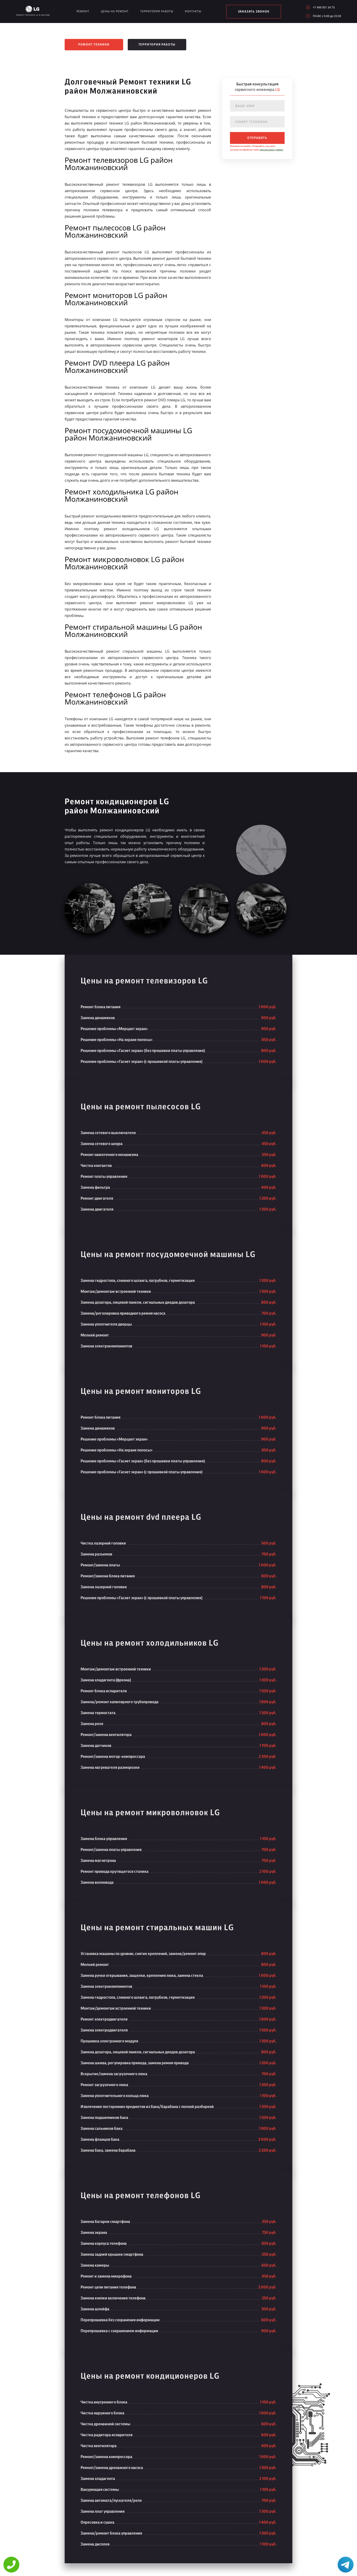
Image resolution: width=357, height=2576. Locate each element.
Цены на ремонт (115, 11)
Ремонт (82, 11)
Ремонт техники (93, 44)
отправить (257, 138)
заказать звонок (254, 11)
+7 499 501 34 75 (324, 7)
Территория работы (156, 11)
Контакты (193, 11)
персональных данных (271, 149)
